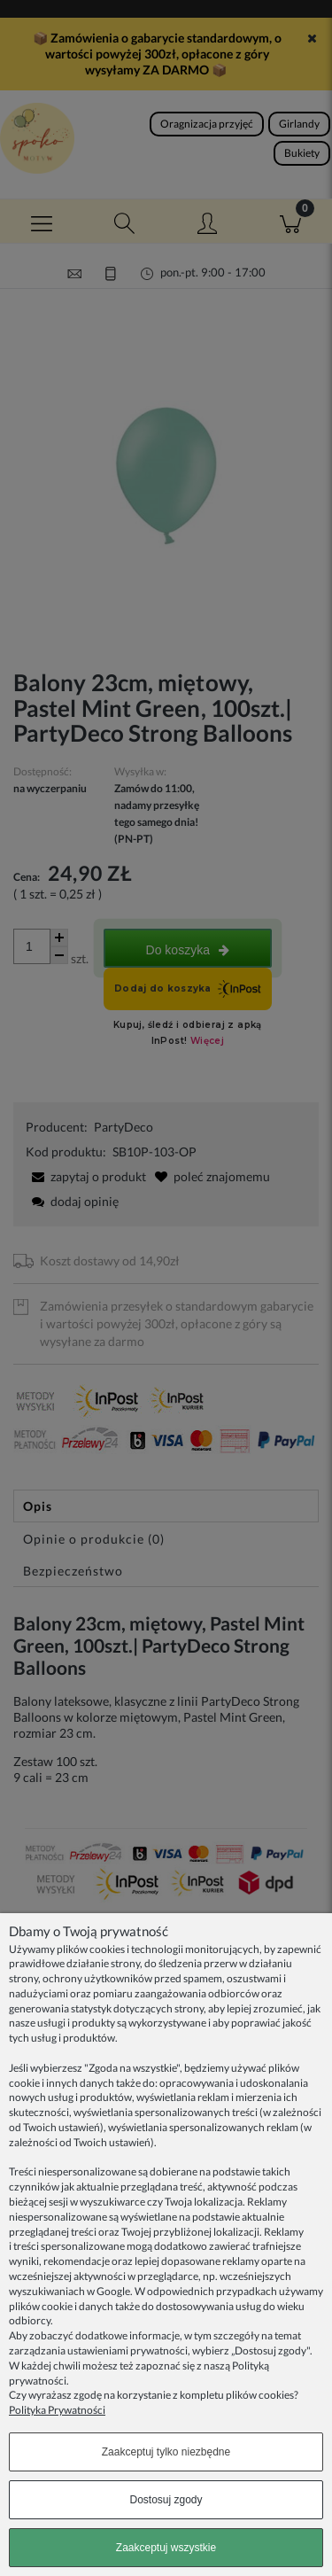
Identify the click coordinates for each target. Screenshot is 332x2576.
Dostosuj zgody (165, 2500)
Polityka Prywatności (57, 2409)
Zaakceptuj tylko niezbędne (166, 2452)
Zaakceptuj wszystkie (166, 2547)
